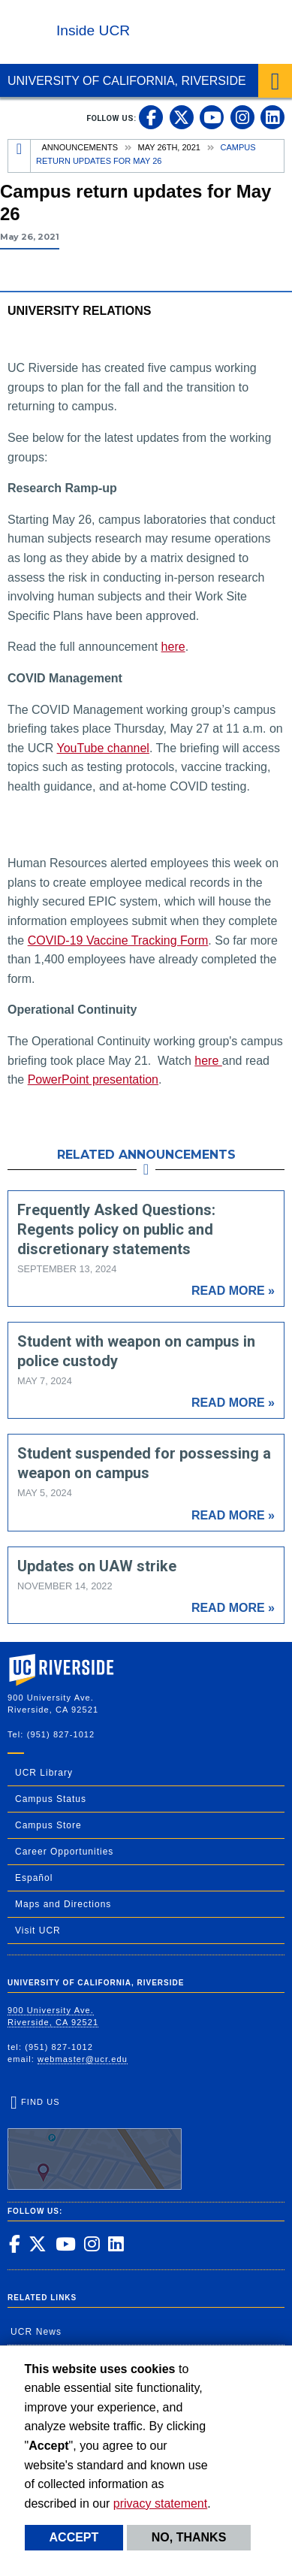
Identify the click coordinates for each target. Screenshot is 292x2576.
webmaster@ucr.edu (83, 2059)
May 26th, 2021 (169, 147)
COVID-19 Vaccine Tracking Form (118, 940)
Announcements (80, 147)
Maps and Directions (63, 1904)
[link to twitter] (182, 117)
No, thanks (189, 2537)
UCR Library (44, 1772)
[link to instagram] (242, 117)
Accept (74, 2537)
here (173, 646)
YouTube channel (103, 748)
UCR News (36, 2332)
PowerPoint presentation (93, 1079)
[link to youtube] (212, 117)
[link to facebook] (151, 117)
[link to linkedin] (272, 117)
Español (34, 1878)
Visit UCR (38, 1930)
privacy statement (160, 2503)
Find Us (95, 2144)
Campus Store (48, 1825)
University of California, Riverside (127, 80)
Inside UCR (93, 30)
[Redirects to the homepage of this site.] (19, 156)
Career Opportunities (64, 1851)
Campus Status (50, 1799)
